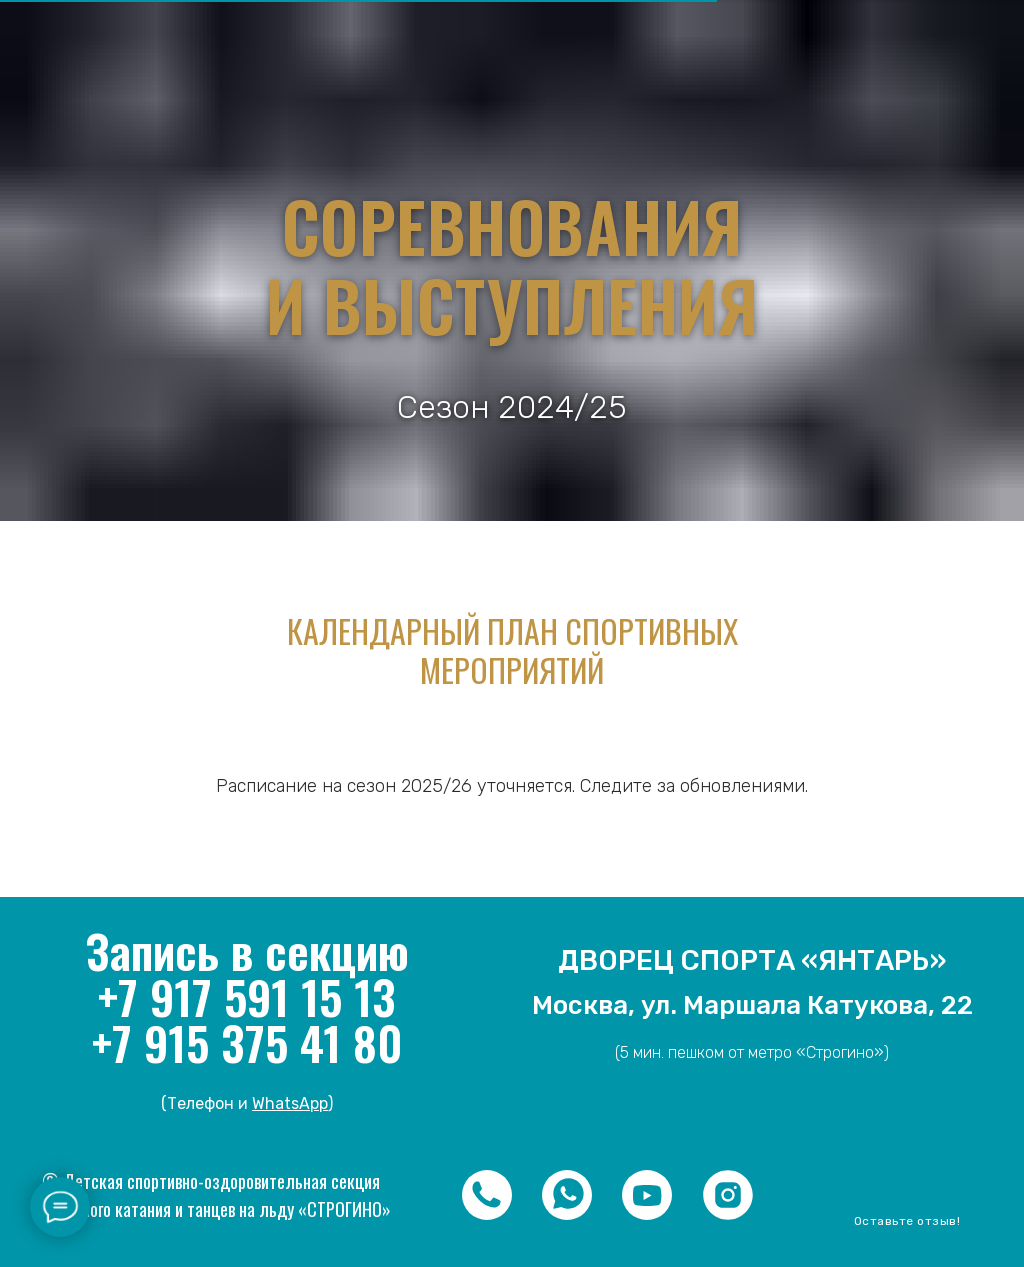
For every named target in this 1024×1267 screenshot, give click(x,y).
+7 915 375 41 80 (247, 1042)
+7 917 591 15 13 (247, 996)
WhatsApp (290, 1103)
